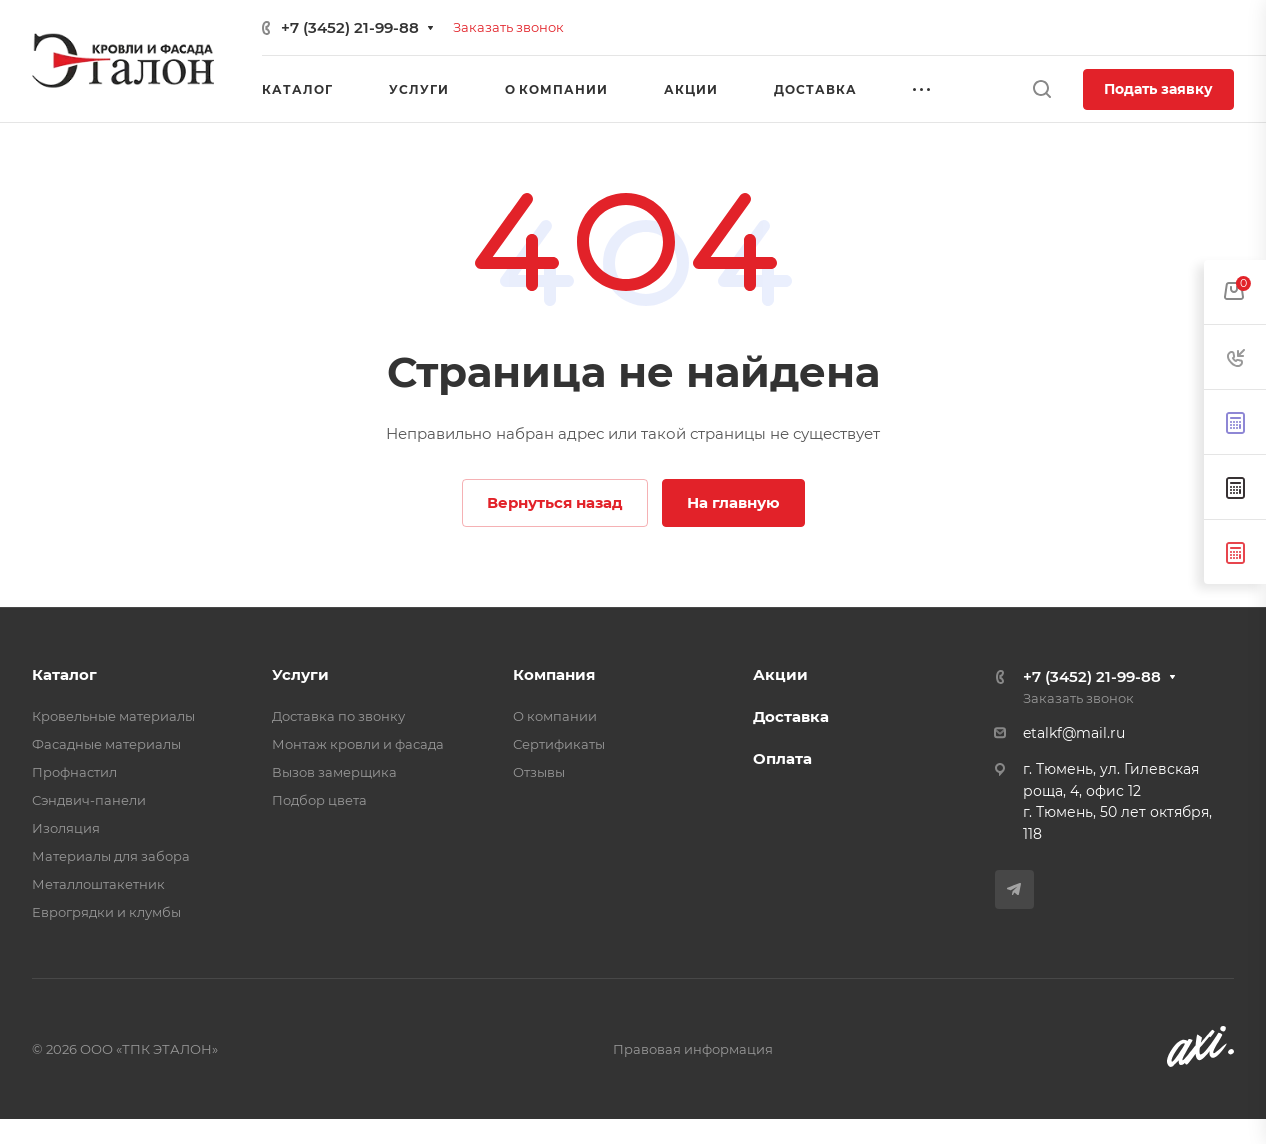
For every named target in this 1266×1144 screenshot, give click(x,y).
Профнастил (74, 772)
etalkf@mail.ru (1074, 733)
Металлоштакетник (98, 884)
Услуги (300, 674)
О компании (555, 716)
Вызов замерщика (334, 772)
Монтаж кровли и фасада (358, 744)
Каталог (64, 674)
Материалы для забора (111, 856)
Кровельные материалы (113, 716)
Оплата (782, 758)
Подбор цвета (319, 800)
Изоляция (66, 828)
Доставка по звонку (338, 716)
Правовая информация (693, 1049)
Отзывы (539, 772)
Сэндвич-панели (89, 800)
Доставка (791, 716)
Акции (780, 674)
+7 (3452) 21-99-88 (350, 27)
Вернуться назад (555, 502)
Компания (554, 674)
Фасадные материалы (106, 744)
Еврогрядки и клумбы (106, 912)
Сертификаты (559, 744)
